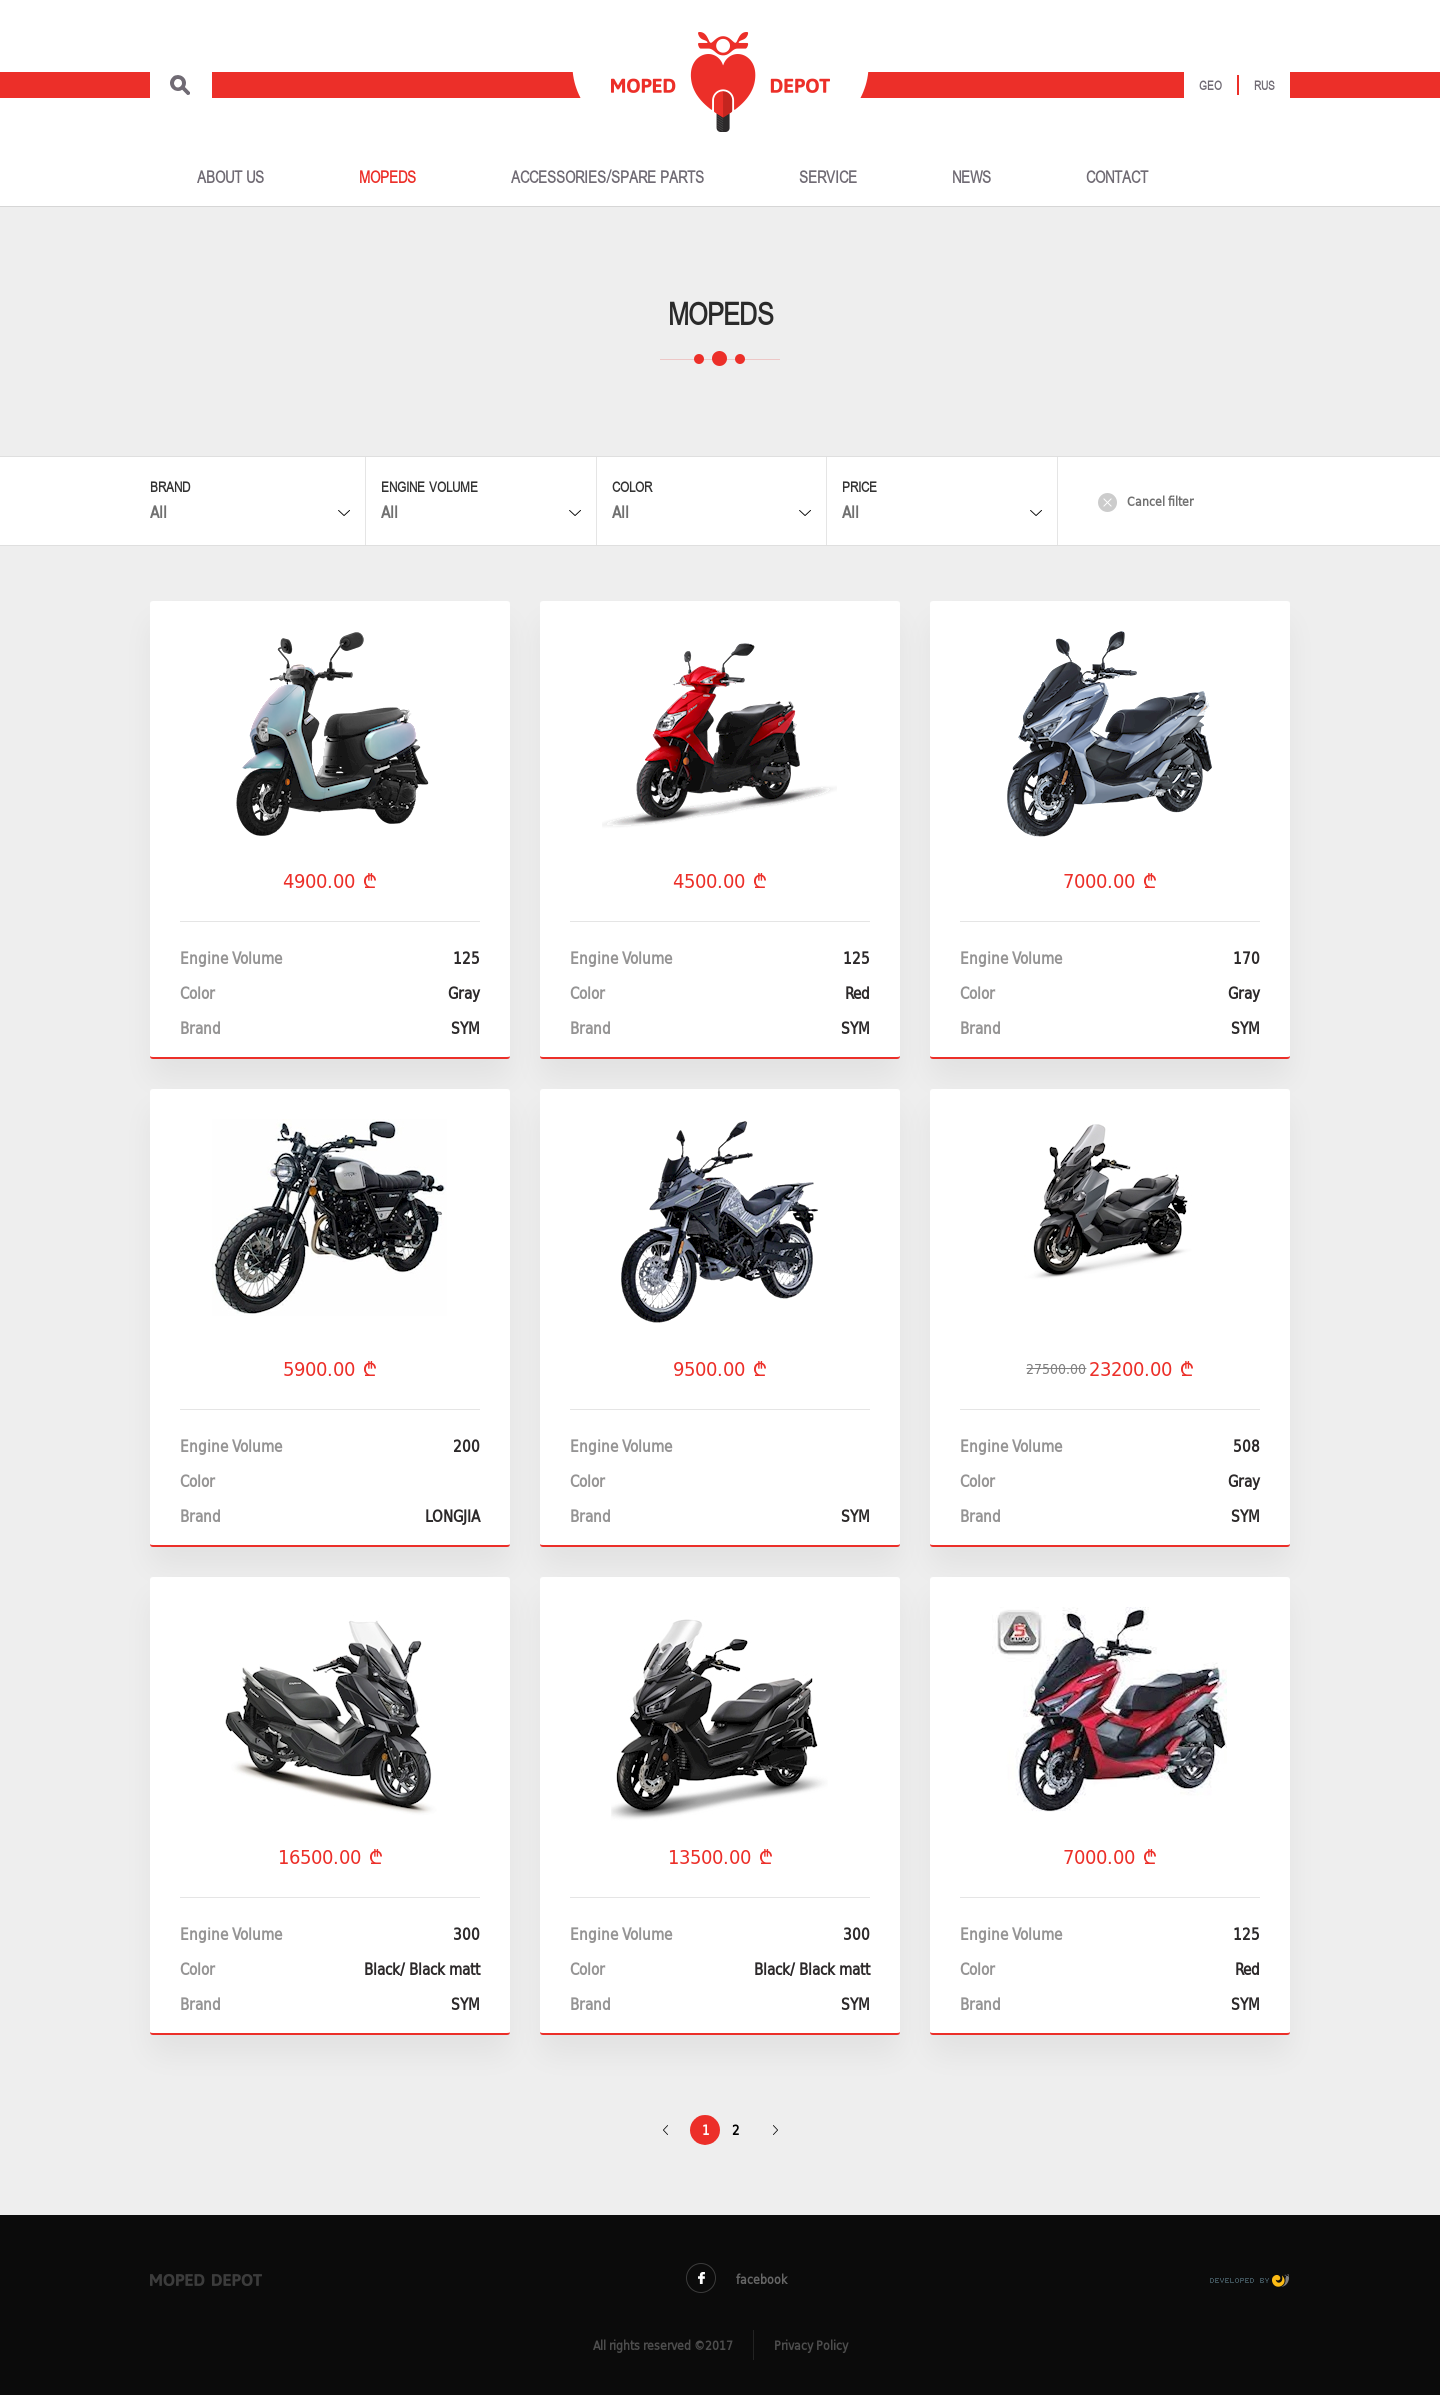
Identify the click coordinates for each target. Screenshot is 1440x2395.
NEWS (971, 178)
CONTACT (1117, 178)
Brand (170, 487)
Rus (1264, 86)
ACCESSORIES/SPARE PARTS (607, 178)
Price (859, 487)
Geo (1210, 86)
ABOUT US (230, 178)
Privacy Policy (811, 2345)
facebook (736, 2279)
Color (632, 487)
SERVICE (828, 178)
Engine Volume (429, 487)
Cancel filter (1145, 501)
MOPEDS (387, 178)
